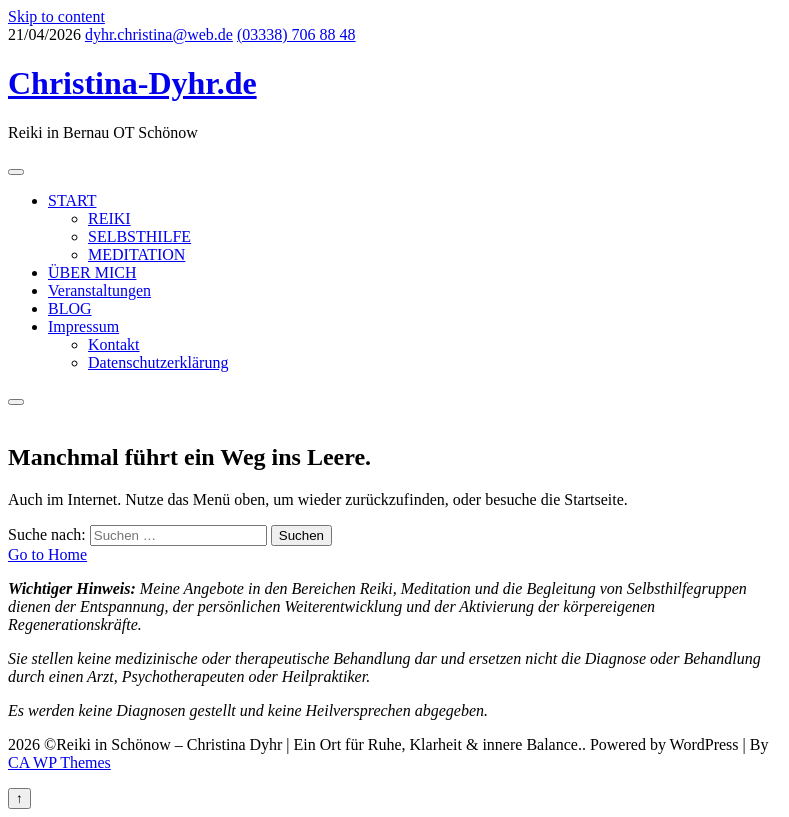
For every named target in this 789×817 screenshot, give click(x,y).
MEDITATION (136, 254)
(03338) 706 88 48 (296, 34)
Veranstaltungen (99, 290)
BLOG (70, 308)
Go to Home (47, 554)
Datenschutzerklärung (158, 362)
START (72, 200)
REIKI (109, 218)
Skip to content (56, 16)
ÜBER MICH (92, 272)
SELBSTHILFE (139, 236)
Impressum (83, 326)
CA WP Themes (59, 762)
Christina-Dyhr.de (132, 83)
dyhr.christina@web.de (159, 34)
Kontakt (114, 344)
